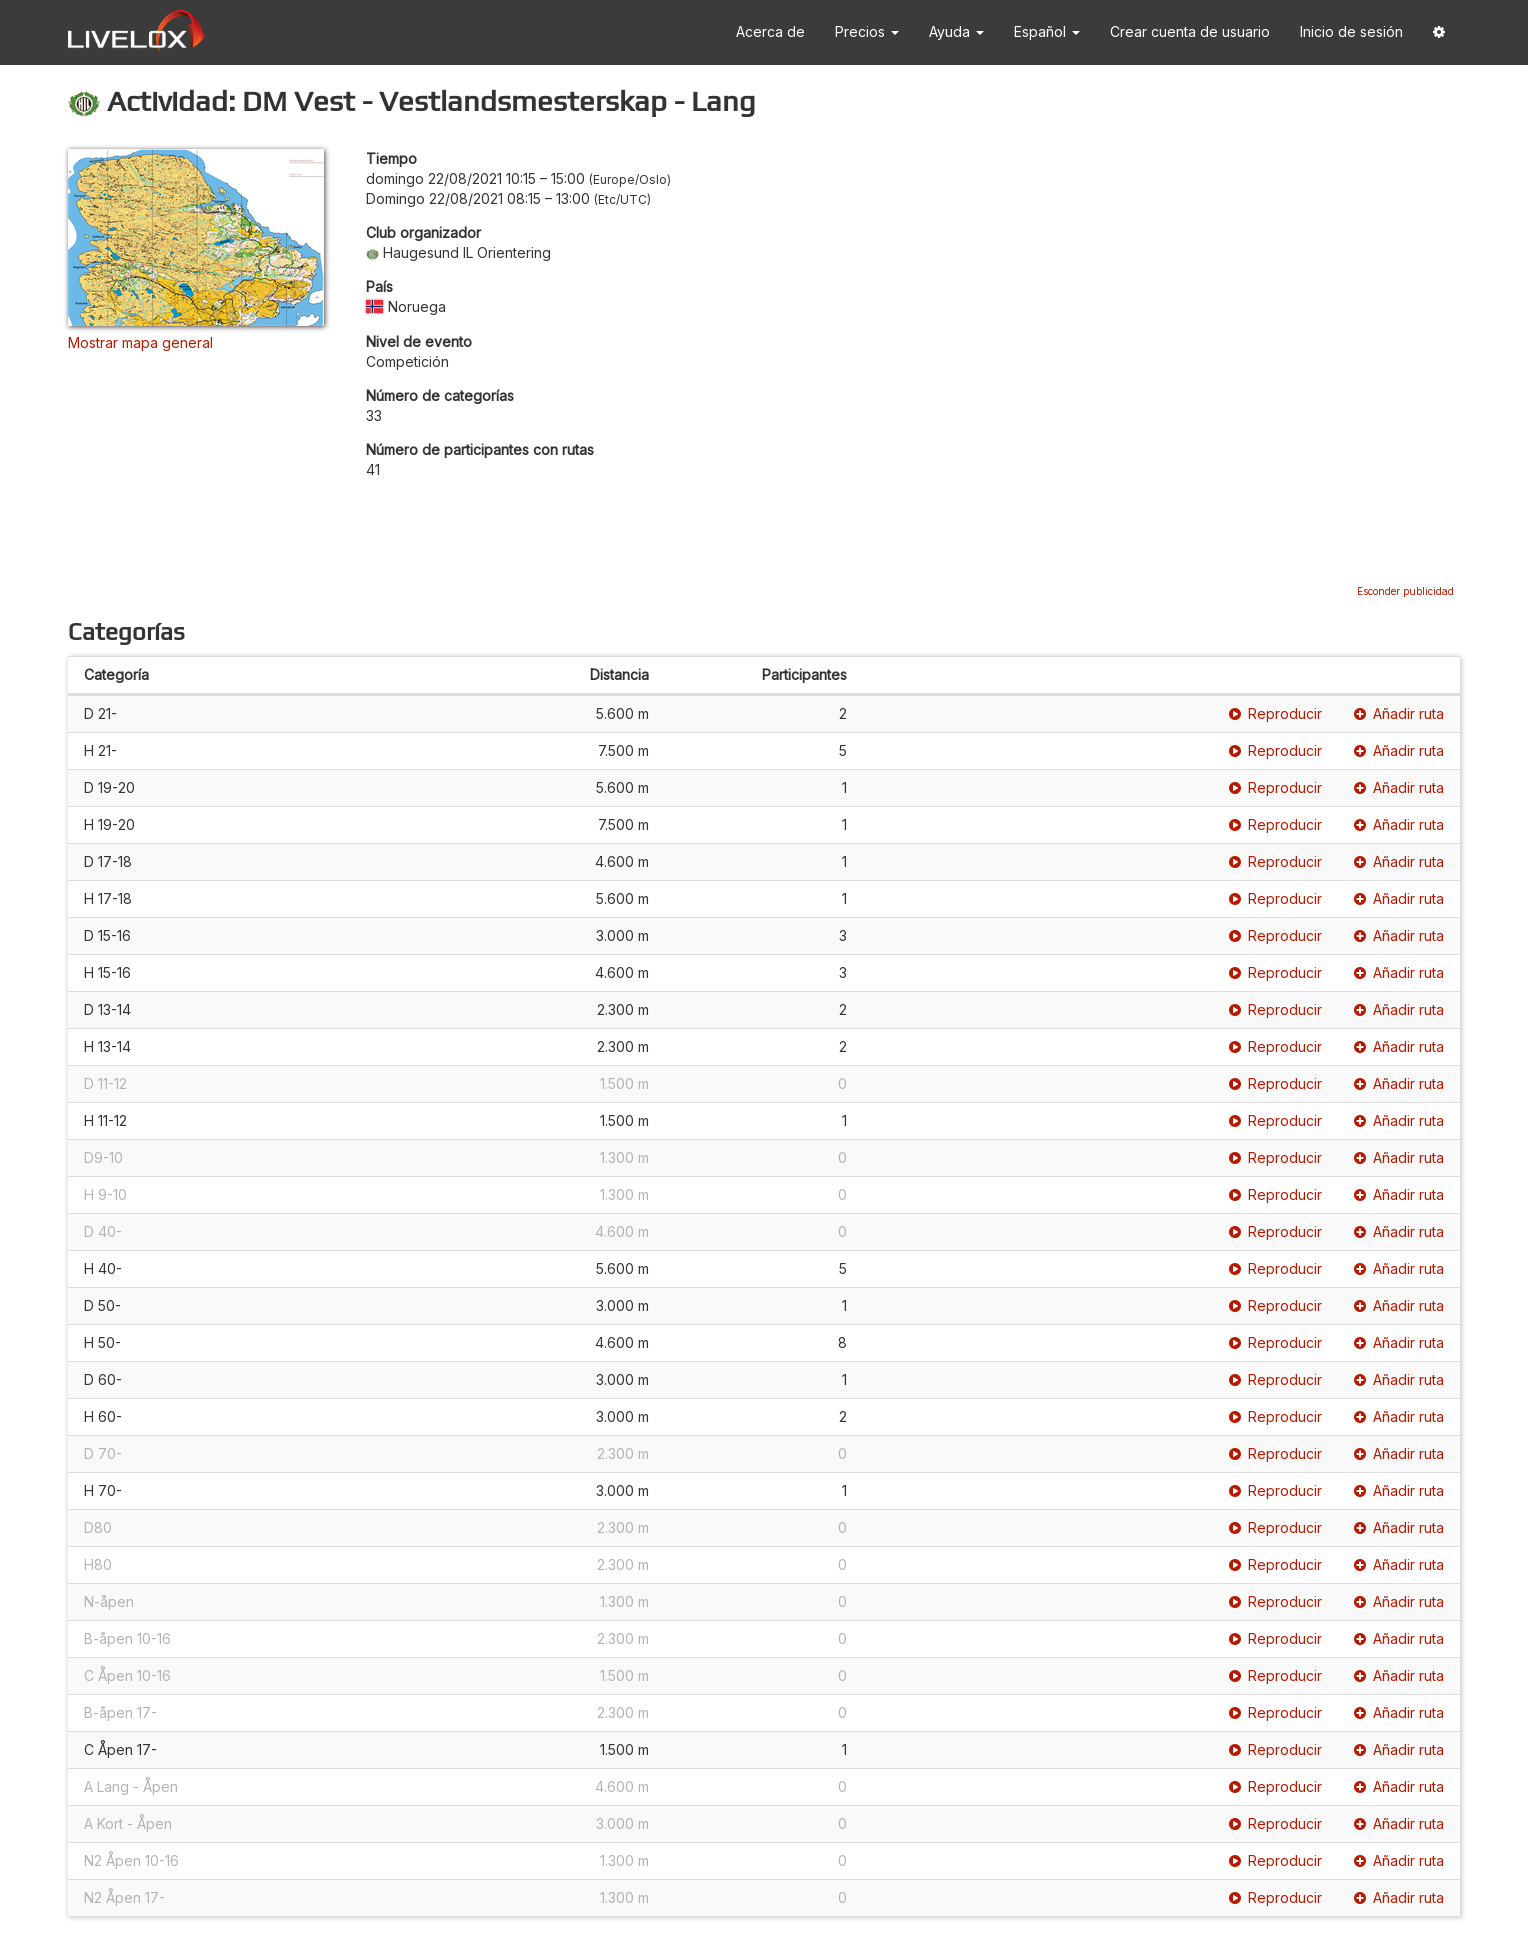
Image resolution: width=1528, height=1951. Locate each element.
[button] (1439, 32)
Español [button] (1047, 31)
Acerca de (770, 31)
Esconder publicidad (1405, 591)
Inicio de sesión (1351, 31)
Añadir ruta (1399, 713)
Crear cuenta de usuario (1190, 31)
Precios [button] (867, 31)
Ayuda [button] (956, 31)
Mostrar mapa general (140, 342)
